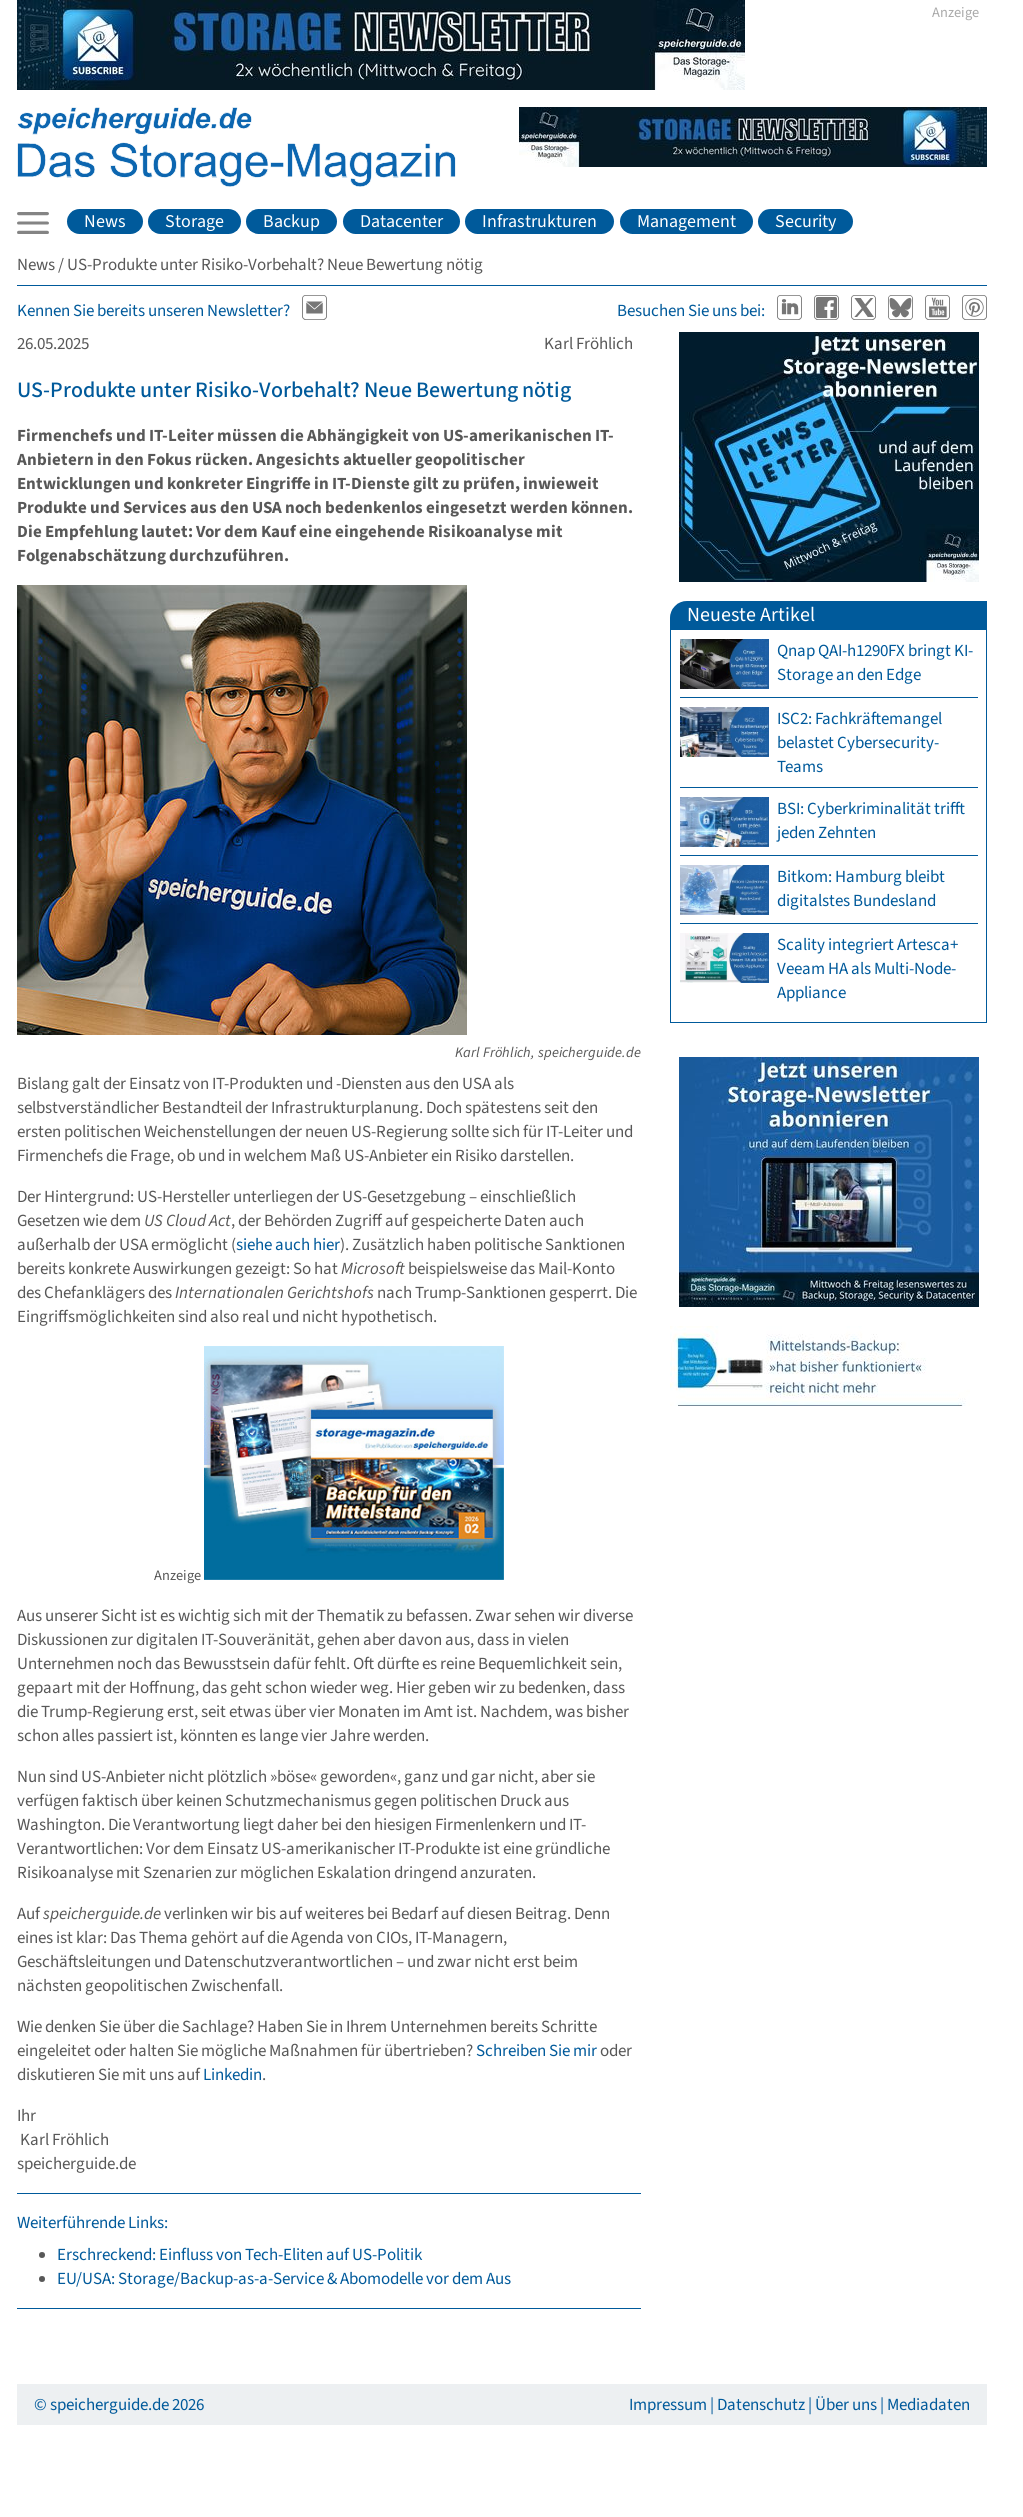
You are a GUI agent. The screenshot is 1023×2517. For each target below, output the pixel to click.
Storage (194, 221)
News (105, 221)
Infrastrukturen (539, 221)
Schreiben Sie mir (536, 2051)
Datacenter (401, 221)
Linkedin (232, 2075)
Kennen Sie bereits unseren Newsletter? (153, 311)
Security (805, 221)
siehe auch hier (288, 1245)
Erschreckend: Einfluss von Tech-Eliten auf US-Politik (239, 2255)
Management (686, 221)
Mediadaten (928, 2405)
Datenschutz (761, 2405)
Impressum (668, 2405)
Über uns (846, 2405)
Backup (291, 221)
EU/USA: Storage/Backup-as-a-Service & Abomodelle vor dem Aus (284, 2279)
